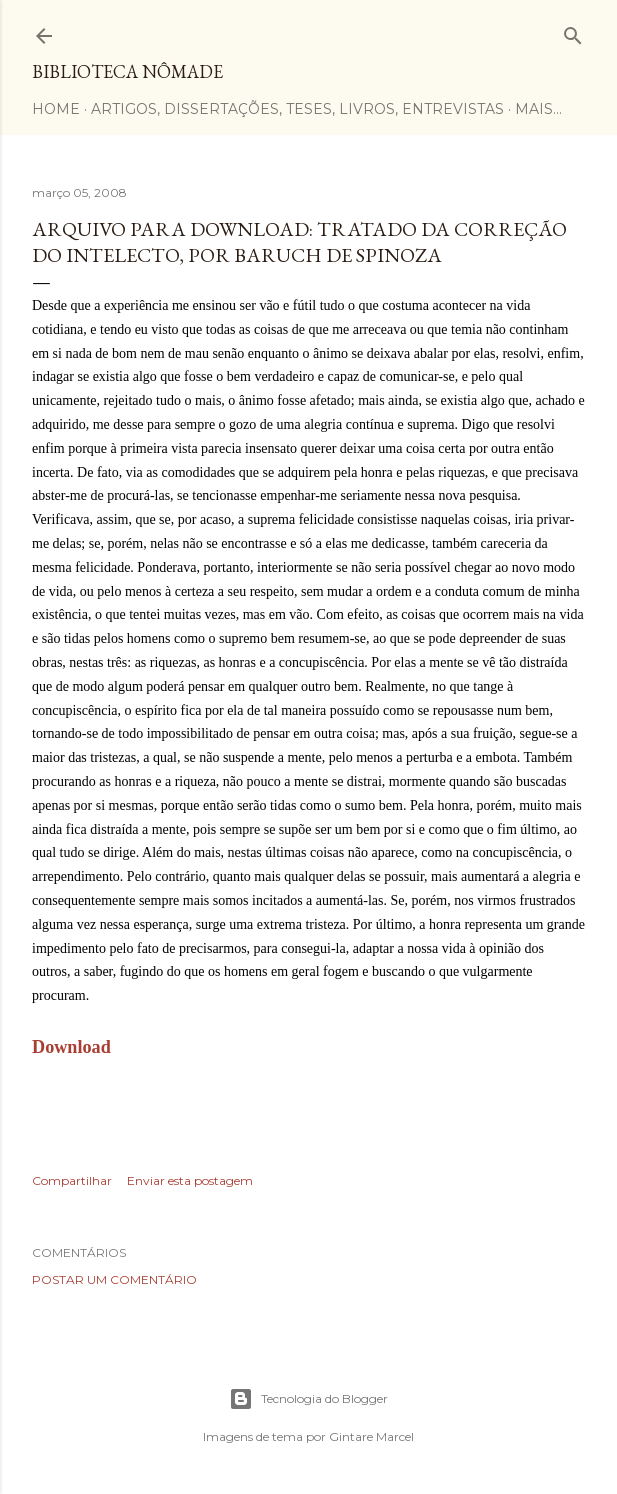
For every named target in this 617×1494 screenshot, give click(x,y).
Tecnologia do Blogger (308, 1399)
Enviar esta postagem (190, 1180)
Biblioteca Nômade (127, 71)
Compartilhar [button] (72, 1180)
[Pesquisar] (573, 31)
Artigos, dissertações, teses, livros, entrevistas (297, 109)
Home (56, 109)
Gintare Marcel (371, 1436)
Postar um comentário (114, 1279)
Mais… (538, 109)
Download (71, 1047)
